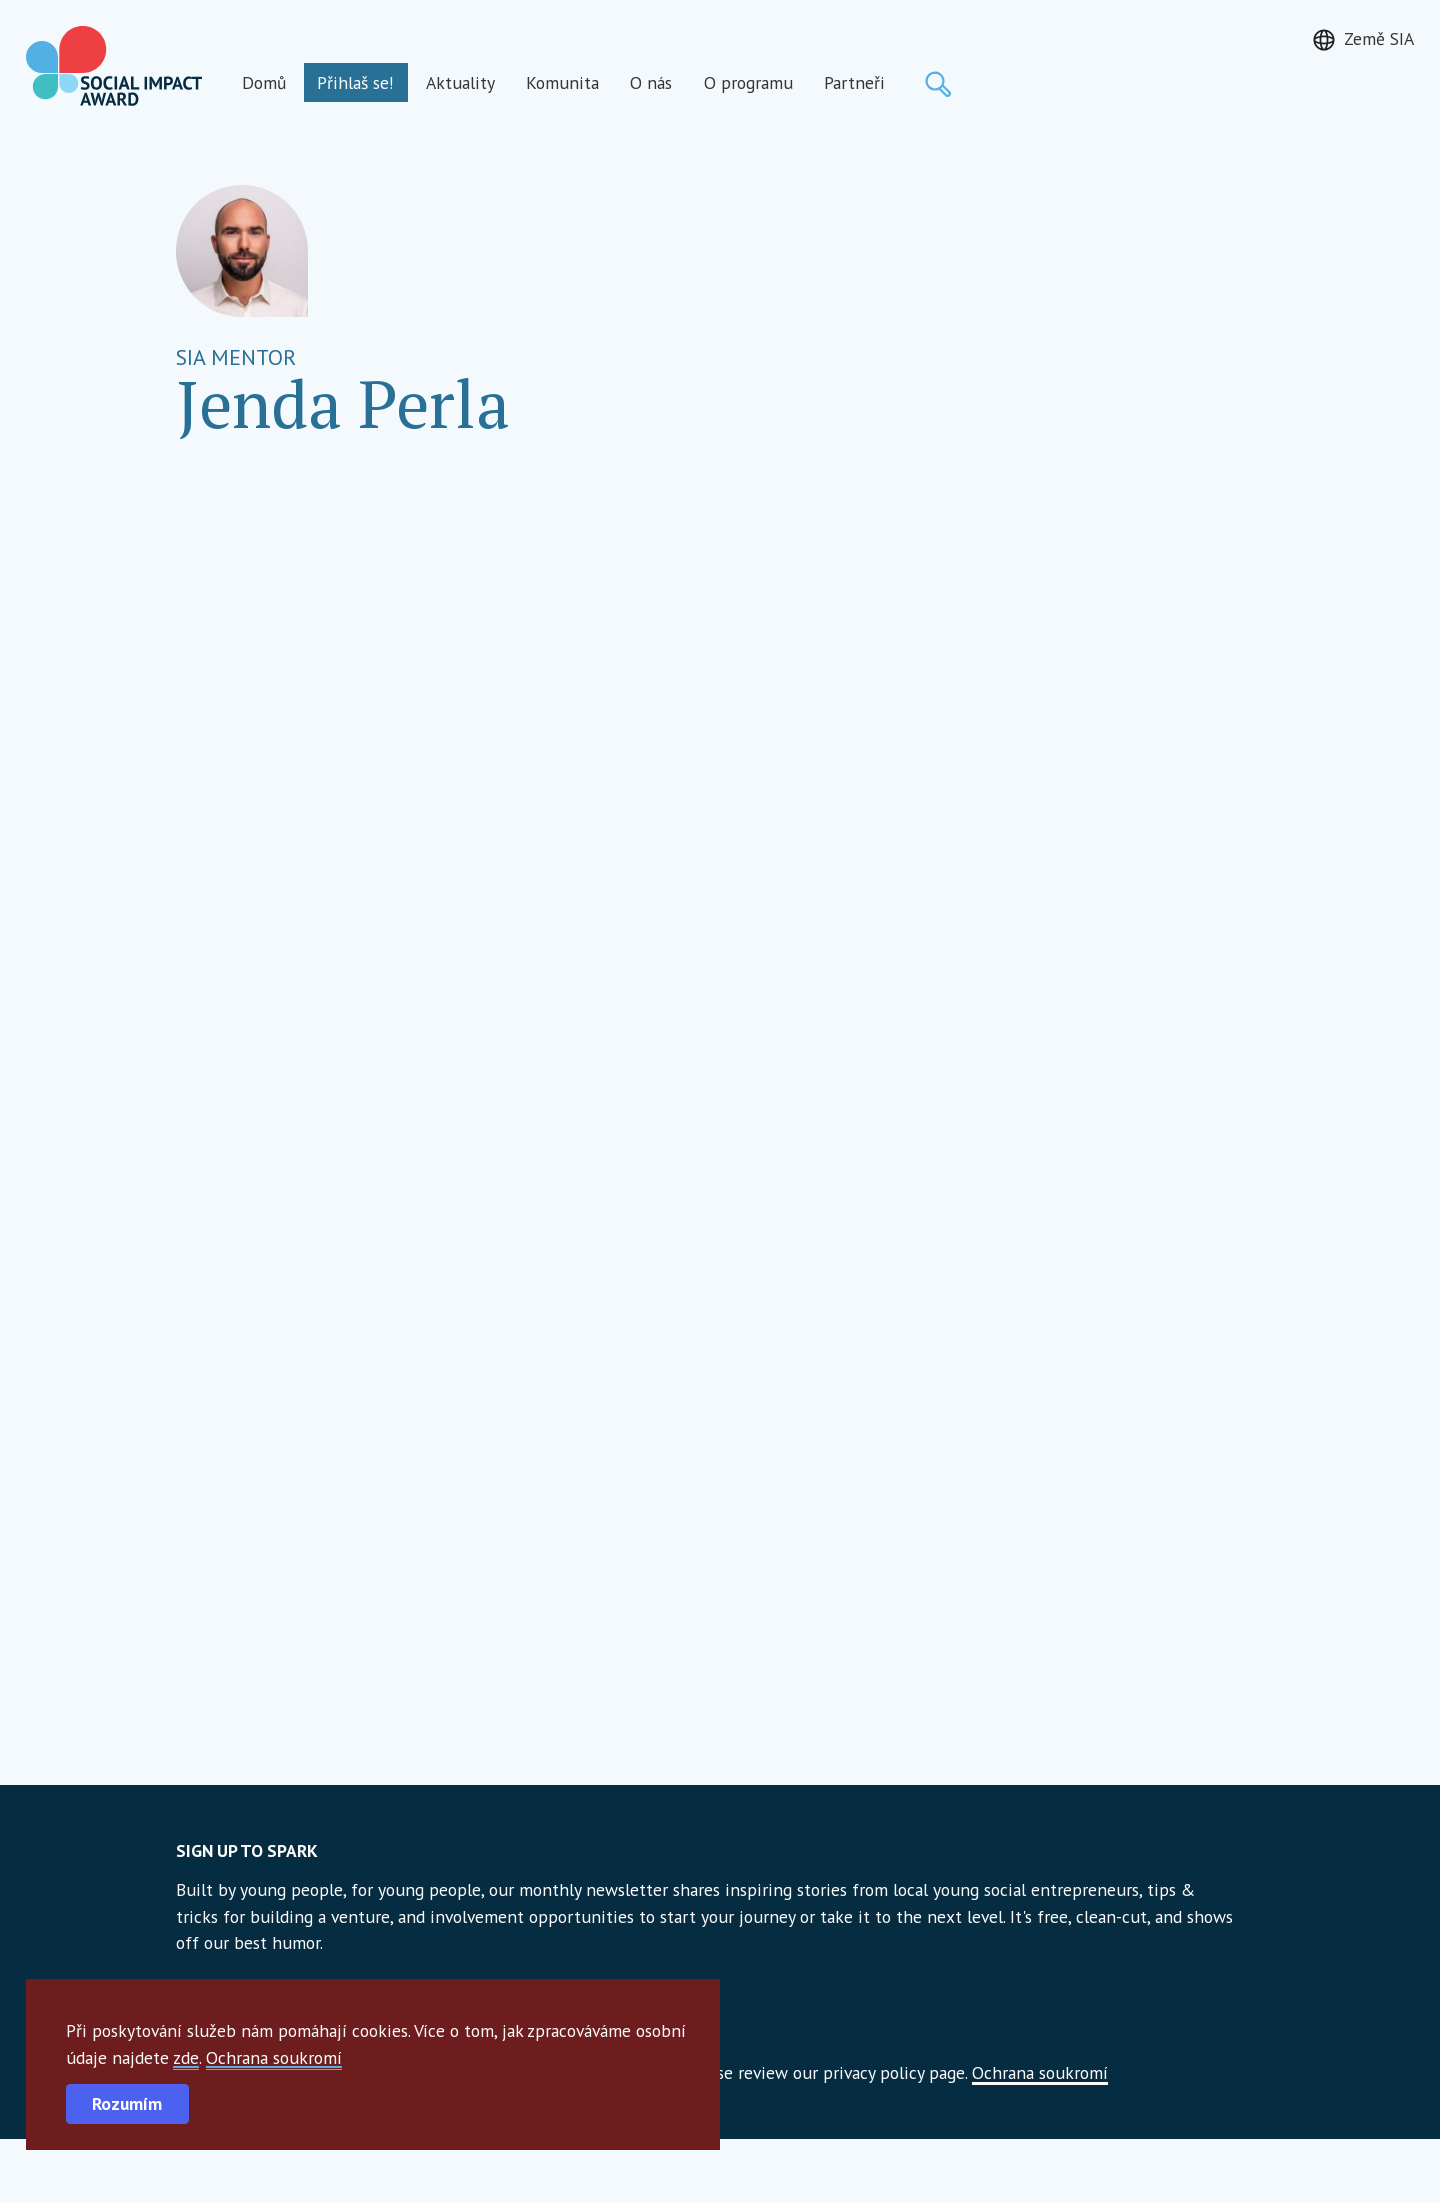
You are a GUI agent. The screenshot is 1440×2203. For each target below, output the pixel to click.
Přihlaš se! (355, 82)
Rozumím (127, 2103)
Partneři (854, 82)
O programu (748, 82)
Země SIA (1379, 38)
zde (186, 2057)
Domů (264, 82)
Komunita (562, 82)
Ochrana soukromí (274, 2057)
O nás (651, 82)
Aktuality (460, 82)
